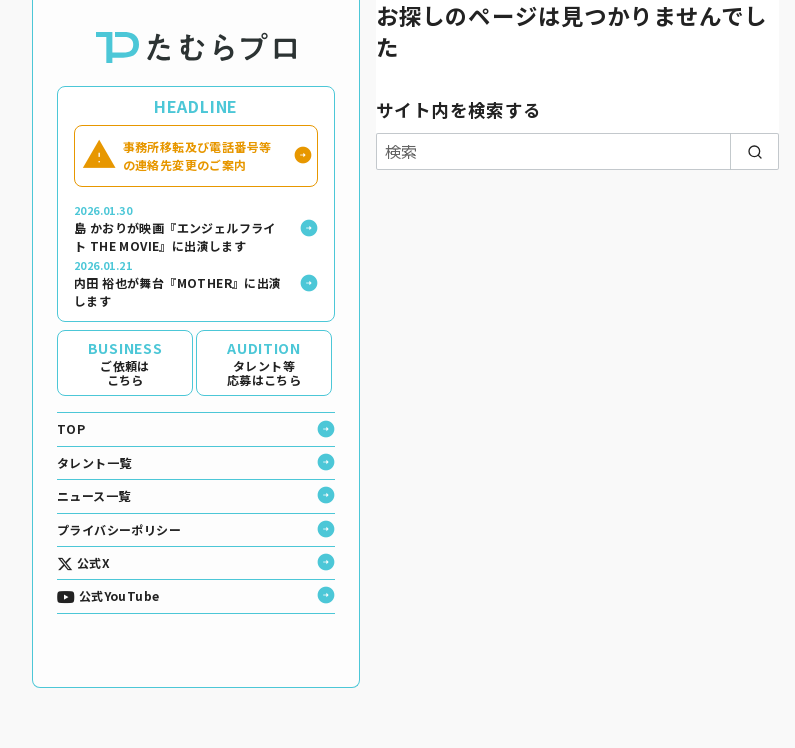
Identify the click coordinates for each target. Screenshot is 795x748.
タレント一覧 (94, 462)
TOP (71, 428)
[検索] (577, 151)
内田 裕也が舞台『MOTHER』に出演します (180, 283)
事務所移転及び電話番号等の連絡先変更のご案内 (197, 155)
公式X (83, 563)
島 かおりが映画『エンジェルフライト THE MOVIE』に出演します (180, 228)
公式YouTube (108, 596)
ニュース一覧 (93, 495)
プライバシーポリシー (119, 529)
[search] (754, 151)
